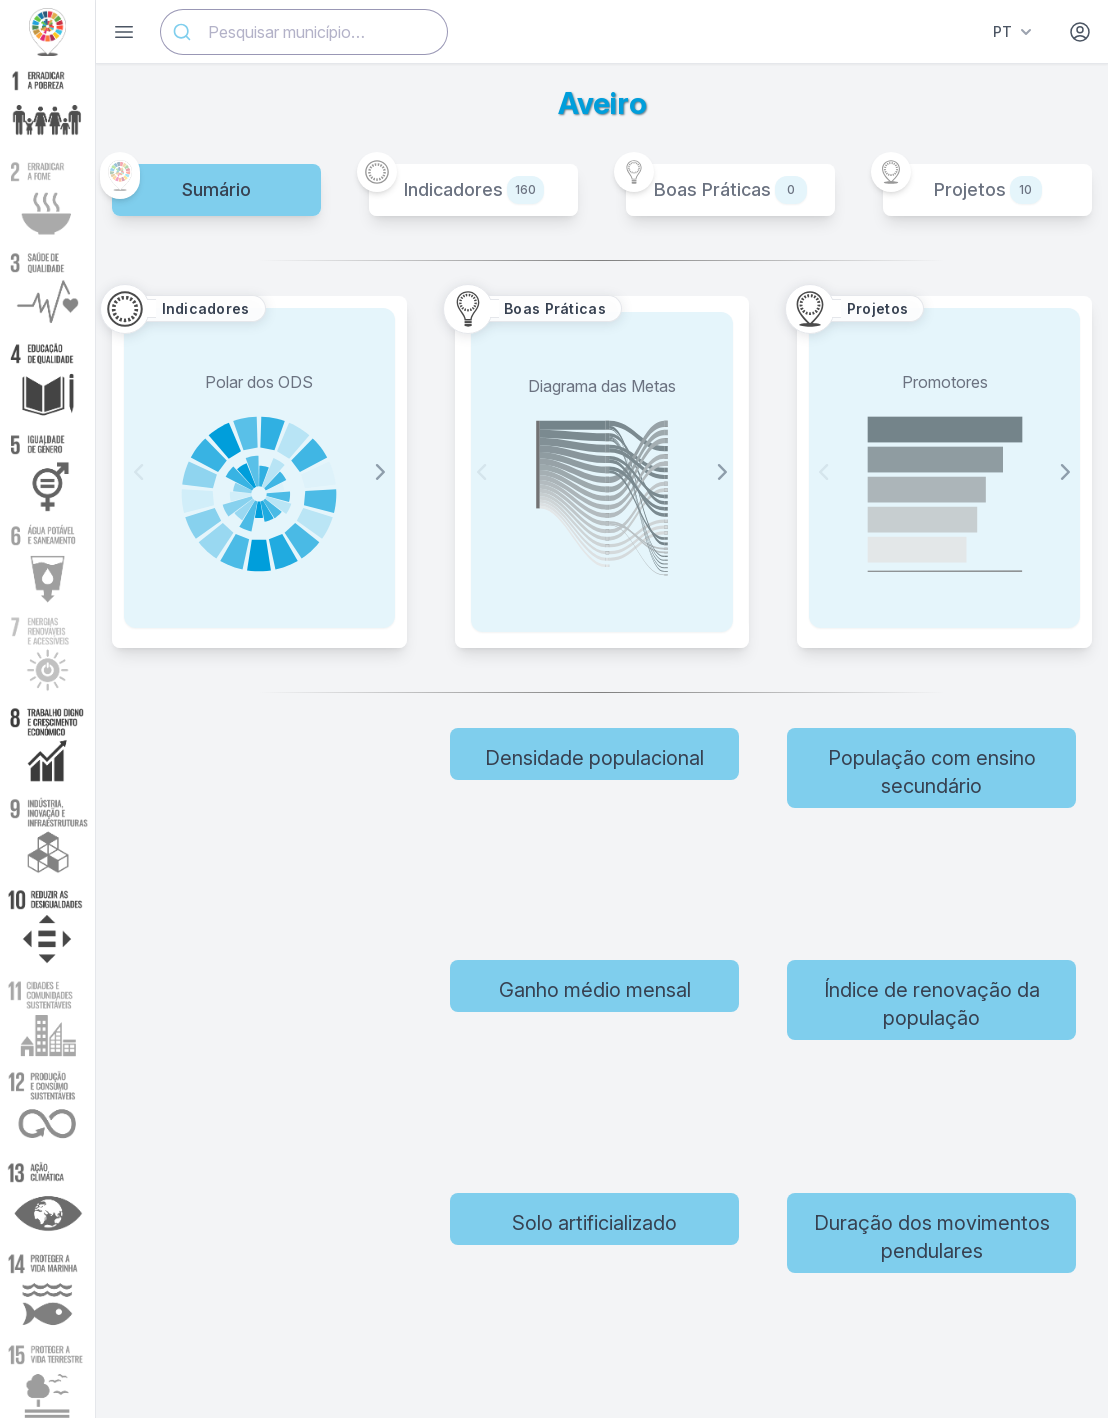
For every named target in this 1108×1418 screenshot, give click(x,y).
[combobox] (304, 32)
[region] (284, 1053)
